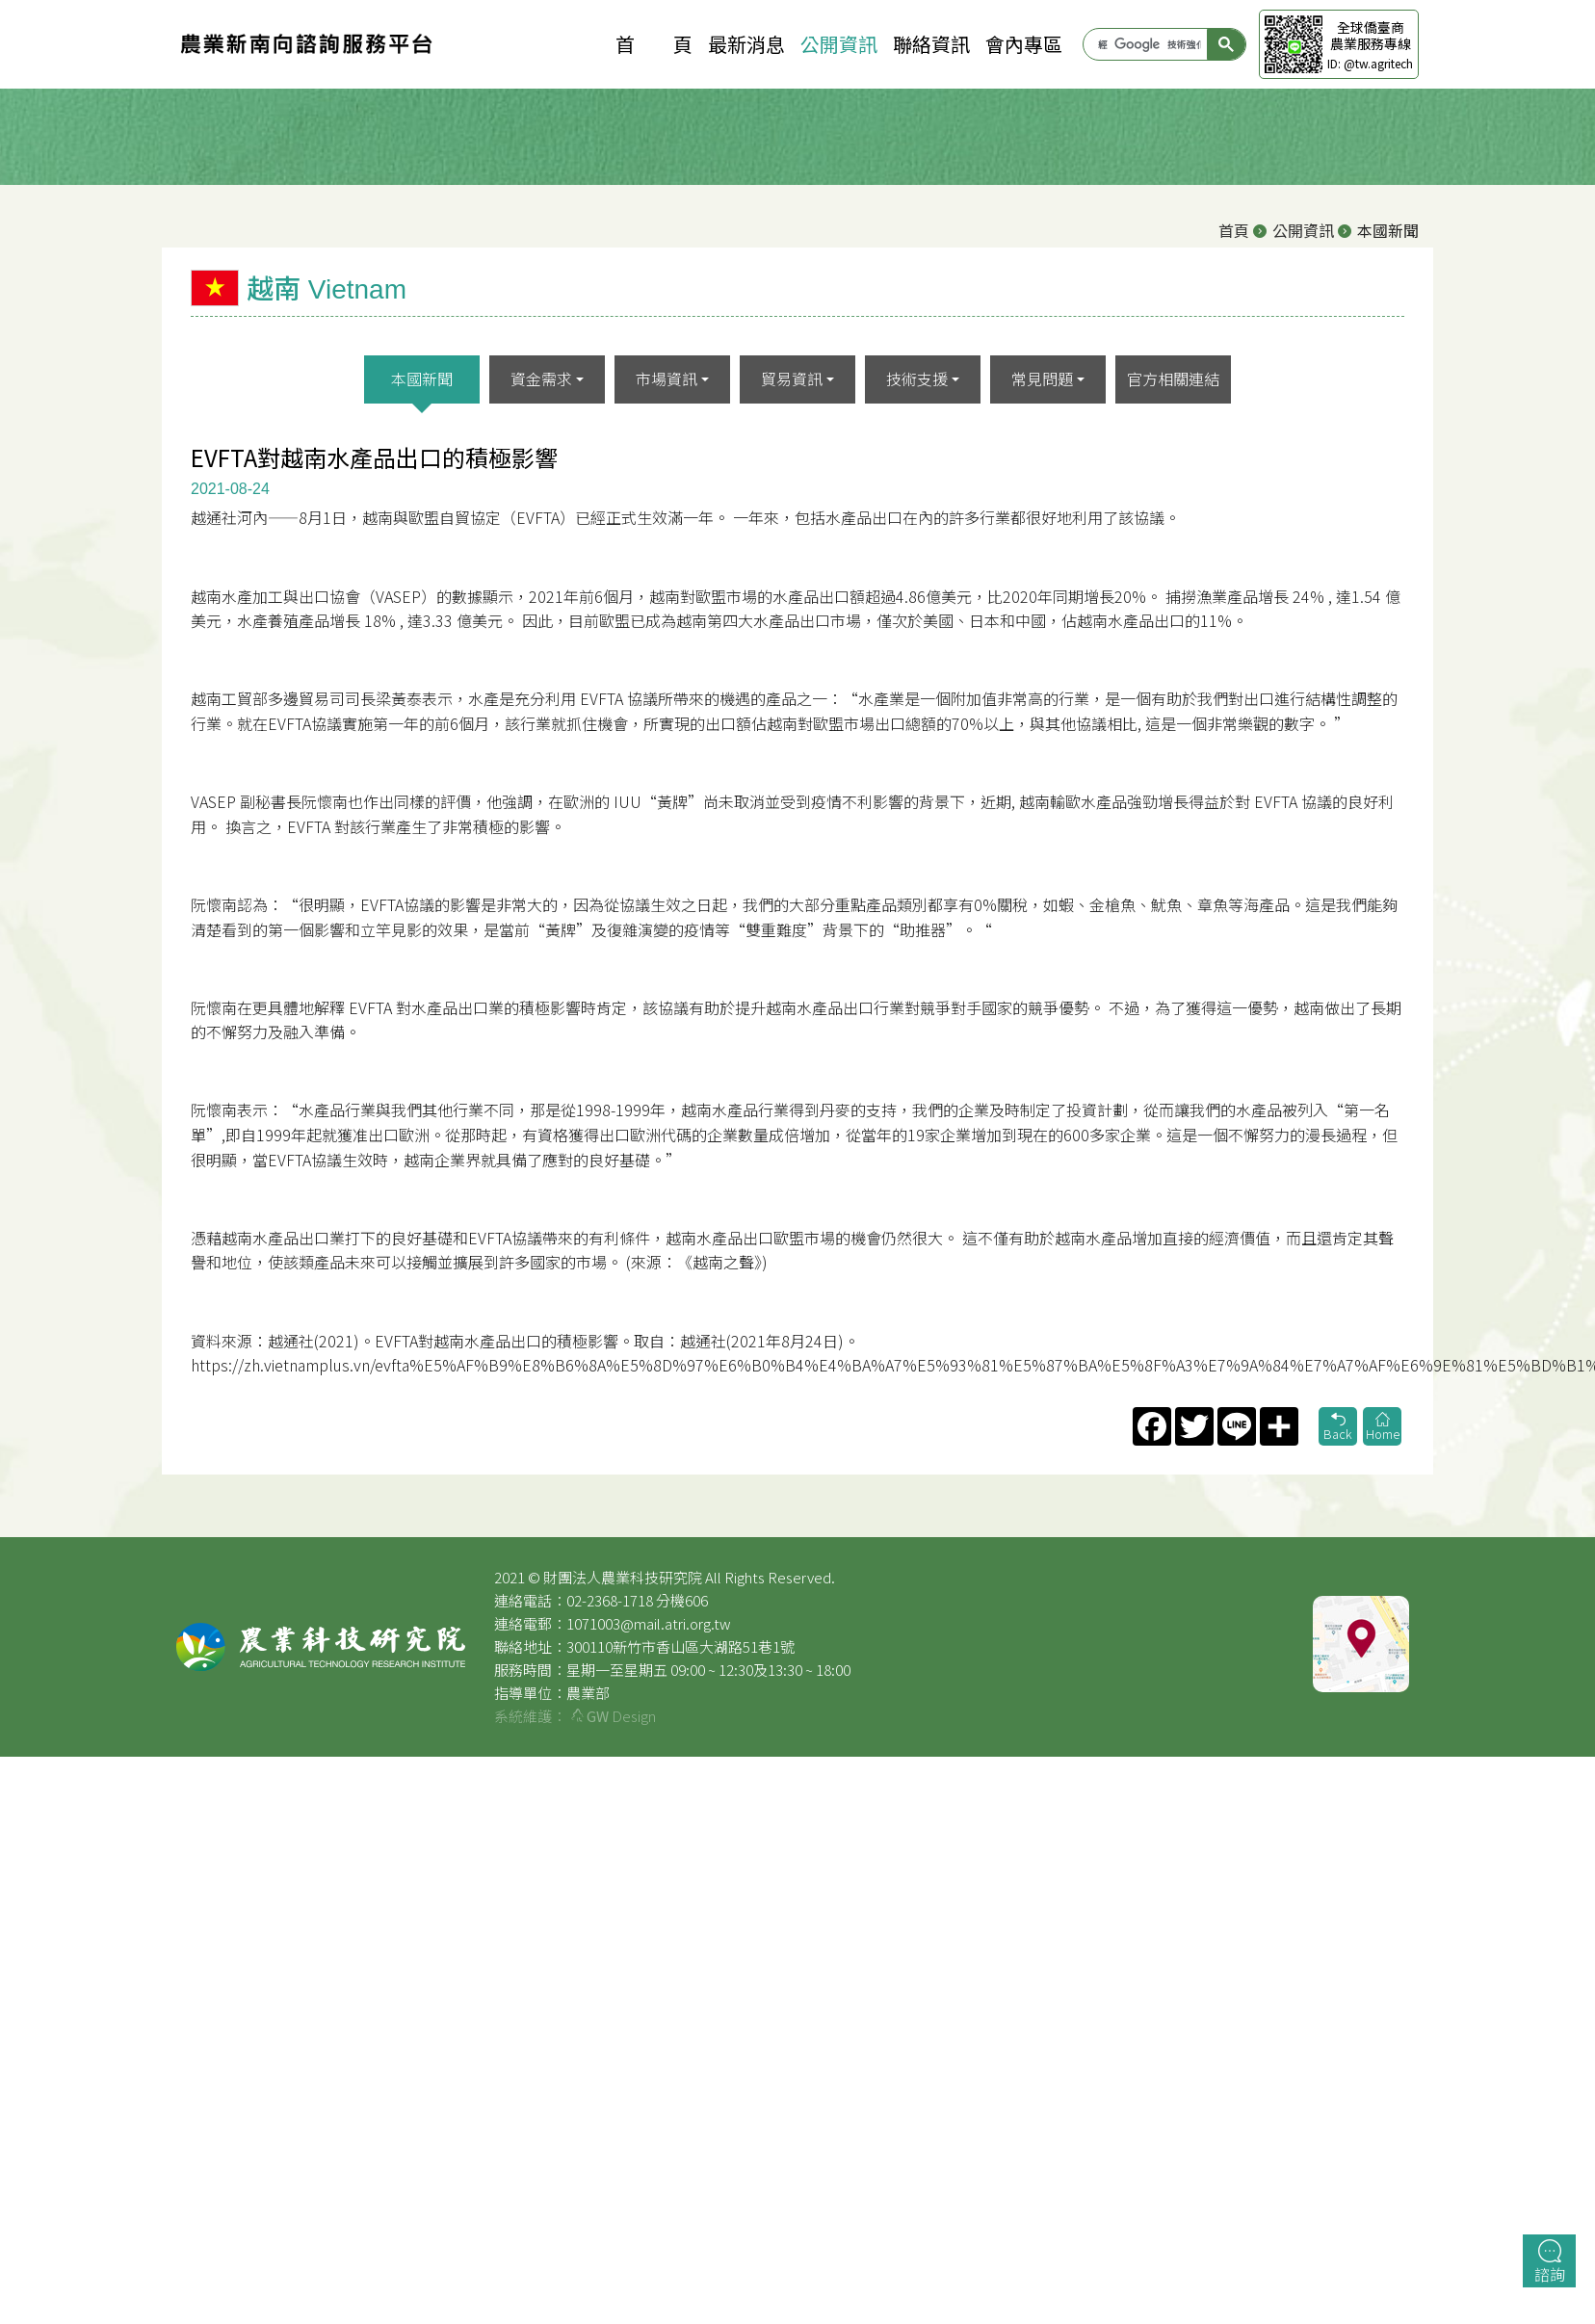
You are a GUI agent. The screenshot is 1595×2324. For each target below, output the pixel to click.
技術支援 (917, 378)
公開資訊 (838, 44)
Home (1382, 1428)
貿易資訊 (792, 378)
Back (1338, 1428)
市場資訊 (666, 378)
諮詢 (1549, 2262)
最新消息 (746, 44)
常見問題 (1042, 378)
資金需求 (541, 378)
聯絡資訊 (931, 44)
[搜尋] (1149, 44)
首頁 (1233, 230)
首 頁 (654, 44)
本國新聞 (422, 378)
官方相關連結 (1173, 378)
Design (613, 1716)
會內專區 (1023, 44)
